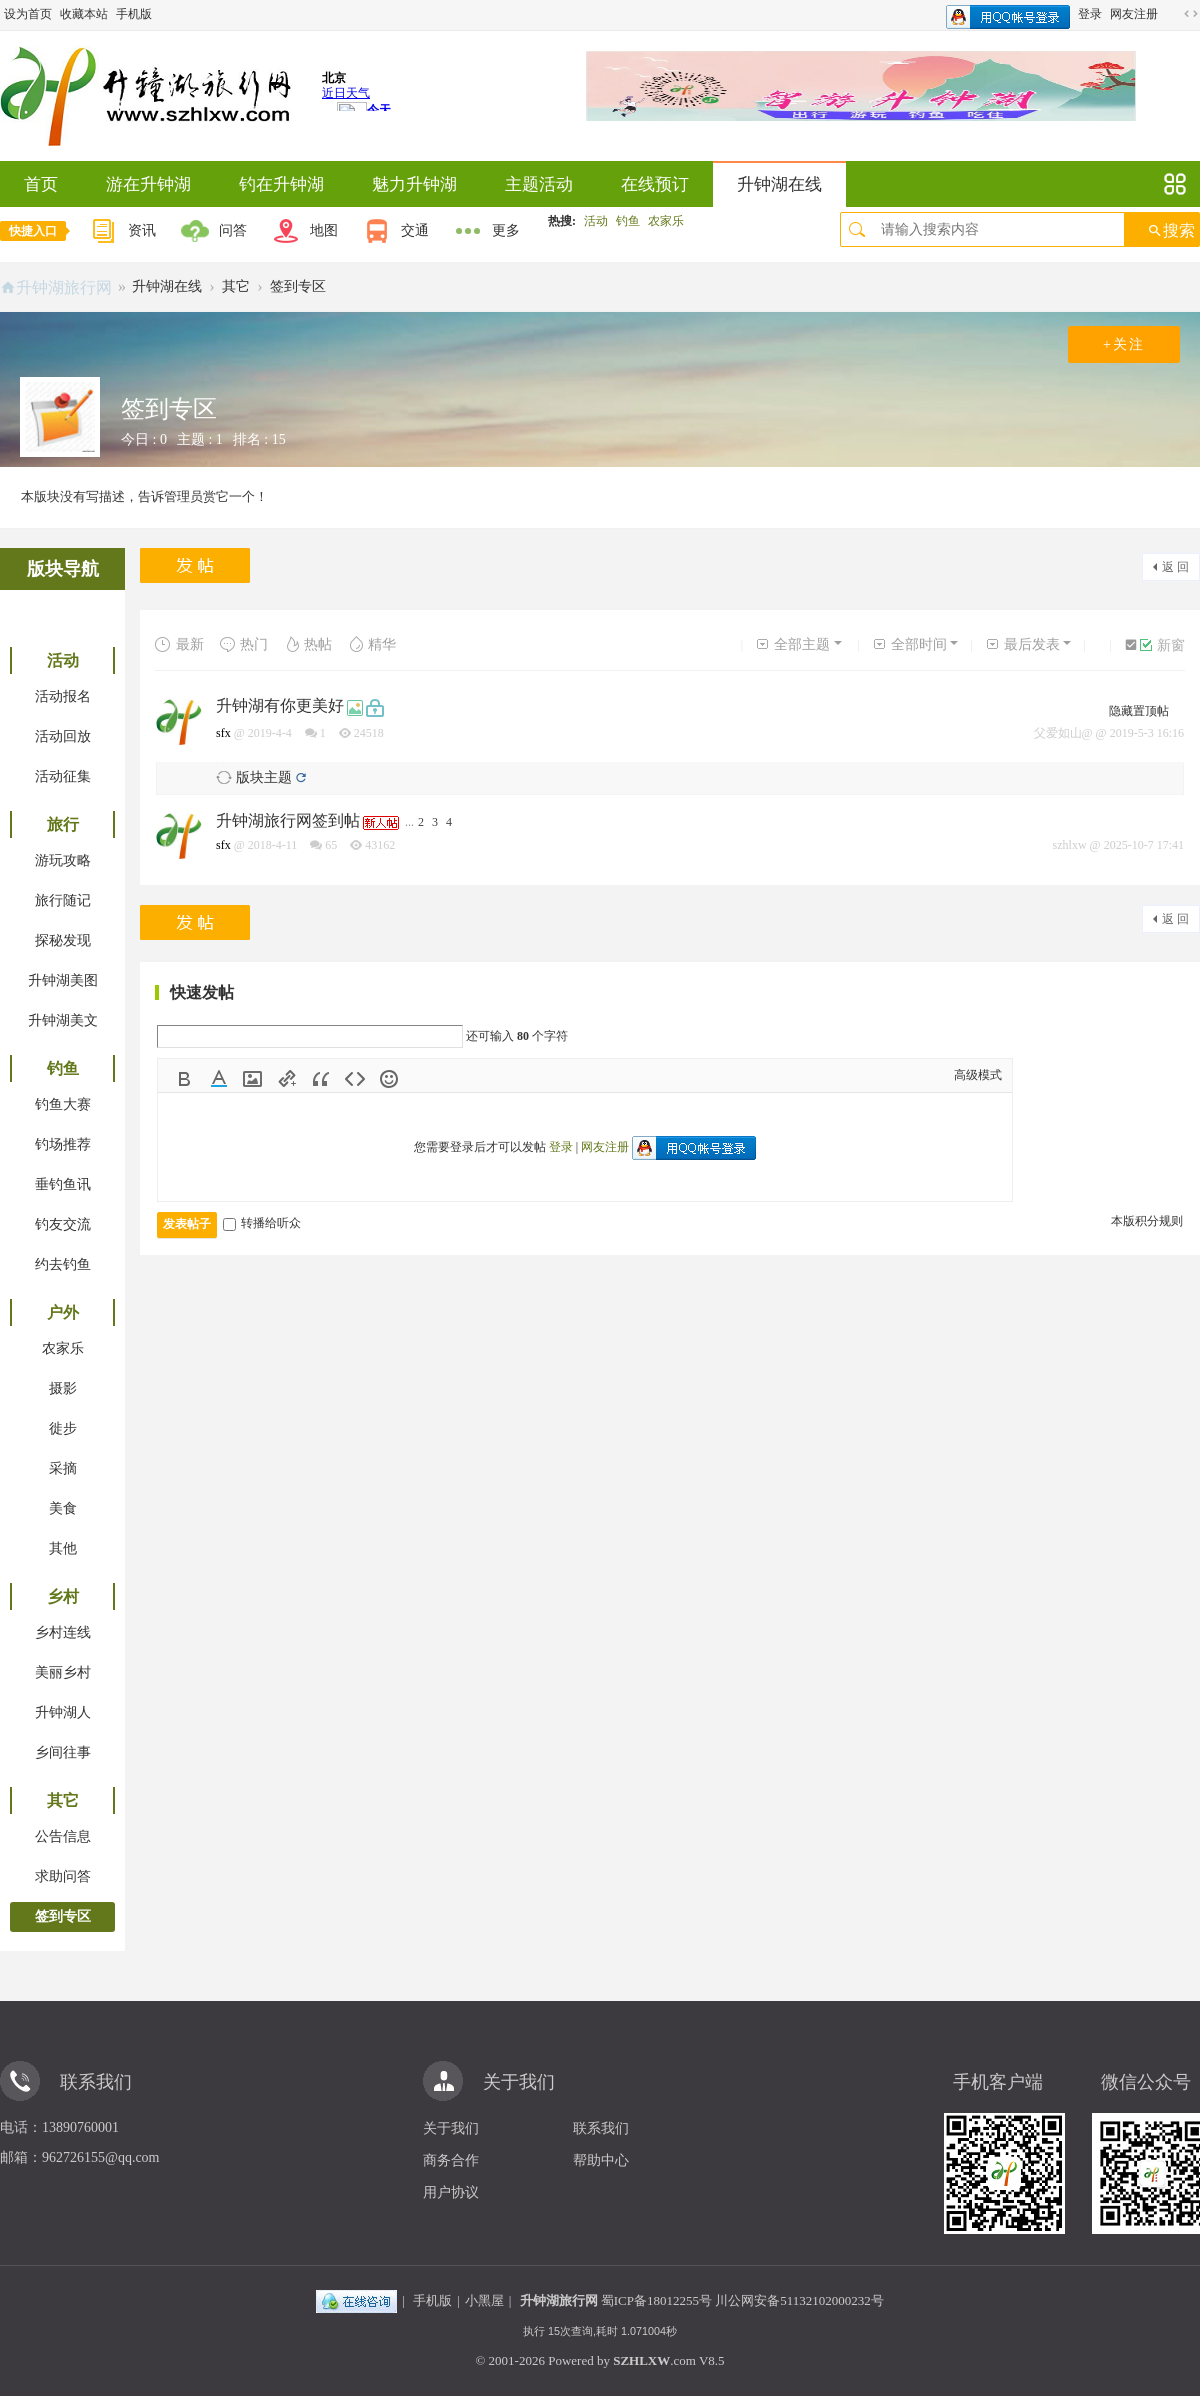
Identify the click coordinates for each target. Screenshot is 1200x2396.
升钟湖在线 (779, 184)
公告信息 (63, 1836)
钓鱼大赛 (63, 1104)
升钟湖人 (63, 1712)
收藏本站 (84, 14)
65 (331, 845)
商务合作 (451, 2160)
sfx (223, 733)
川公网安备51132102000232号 (799, 2300)
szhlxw (1070, 845)
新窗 (1162, 645)
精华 (371, 644)
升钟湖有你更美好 (280, 705)
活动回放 (63, 736)
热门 (243, 644)
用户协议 (451, 2192)
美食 (63, 1508)
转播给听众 (262, 1223)
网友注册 (1134, 14)
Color (219, 1079)
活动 (596, 221)
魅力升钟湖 (414, 184)
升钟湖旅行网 (64, 287)
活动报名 (63, 696)
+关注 (1124, 344)
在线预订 (655, 184)
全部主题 (792, 644)
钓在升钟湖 (281, 184)
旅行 (63, 824)
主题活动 (539, 184)
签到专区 (298, 286)
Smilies (389, 1079)
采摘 (63, 1468)
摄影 (63, 1388)
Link (287, 1079)
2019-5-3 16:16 (1147, 733)
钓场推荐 (63, 1144)
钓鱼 (628, 221)
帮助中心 (601, 2160)
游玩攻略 (63, 860)
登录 (1090, 14)
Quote (321, 1079)
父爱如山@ (1063, 733)
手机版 (134, 14)
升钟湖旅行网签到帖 (288, 820)
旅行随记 (63, 900)
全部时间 (909, 644)
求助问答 (63, 1876)
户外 (63, 1312)
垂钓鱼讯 (63, 1184)
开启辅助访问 (1172, 14)
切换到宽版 (1191, 14)
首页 (41, 184)
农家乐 (666, 221)
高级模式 (978, 1075)
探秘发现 (63, 940)
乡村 (63, 1596)
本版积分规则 (1147, 1221)
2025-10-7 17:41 (1144, 845)
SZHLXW (641, 2360)
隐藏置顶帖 (1139, 711)
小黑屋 (484, 2300)
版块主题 (264, 777)
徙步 (63, 1428)
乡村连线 (63, 1632)
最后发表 (1022, 644)
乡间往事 (63, 1752)
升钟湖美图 (63, 980)
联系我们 (601, 2128)
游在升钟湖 (148, 184)
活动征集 (63, 776)
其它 (236, 286)
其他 (63, 1548)
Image (253, 1079)
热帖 (307, 644)
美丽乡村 (63, 1672)
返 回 (1175, 567)
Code (355, 1079)
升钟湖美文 (63, 1020)
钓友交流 (63, 1224)
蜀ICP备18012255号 (656, 2300)
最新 (179, 644)
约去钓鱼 (63, 1264)
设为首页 (28, 14)
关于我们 (451, 2128)
